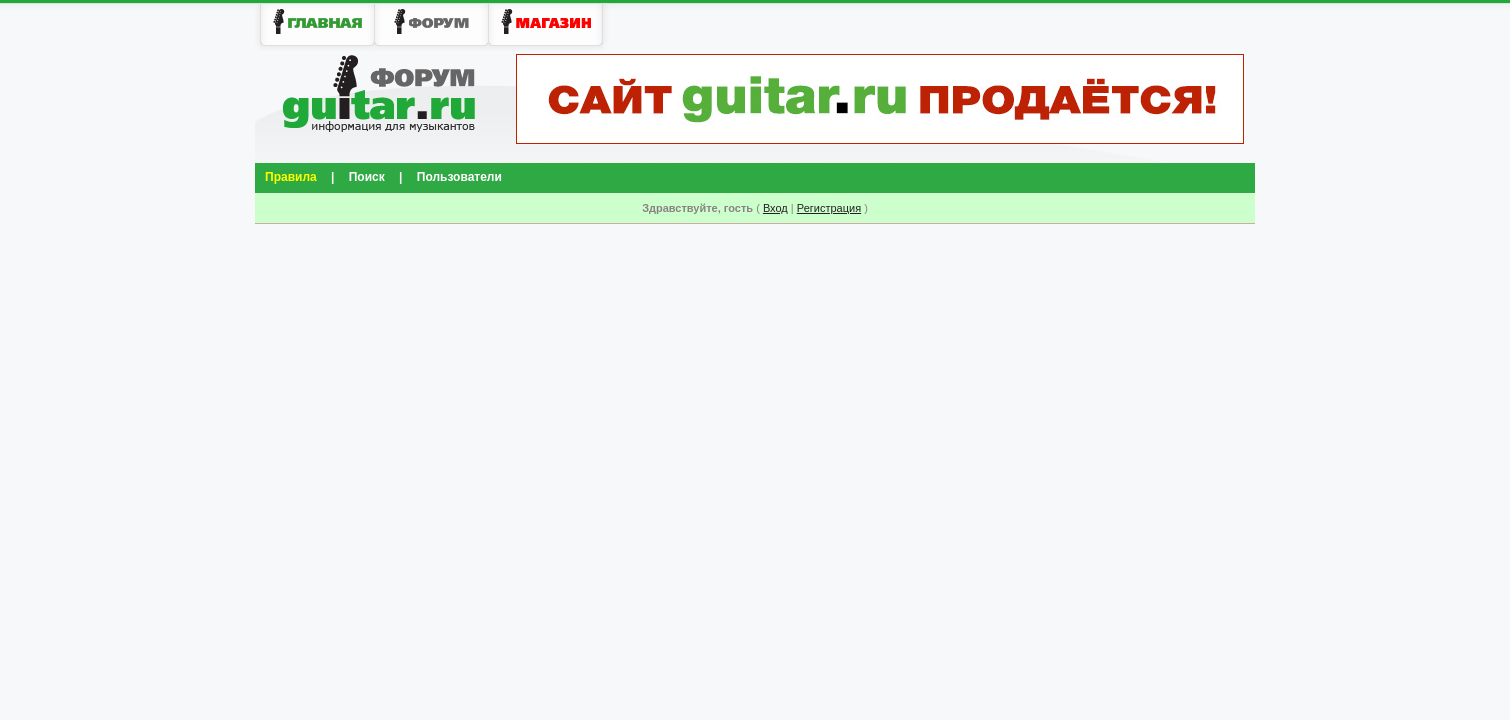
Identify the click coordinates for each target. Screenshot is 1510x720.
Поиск (367, 177)
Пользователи (459, 177)
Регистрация (829, 208)
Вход (775, 208)
